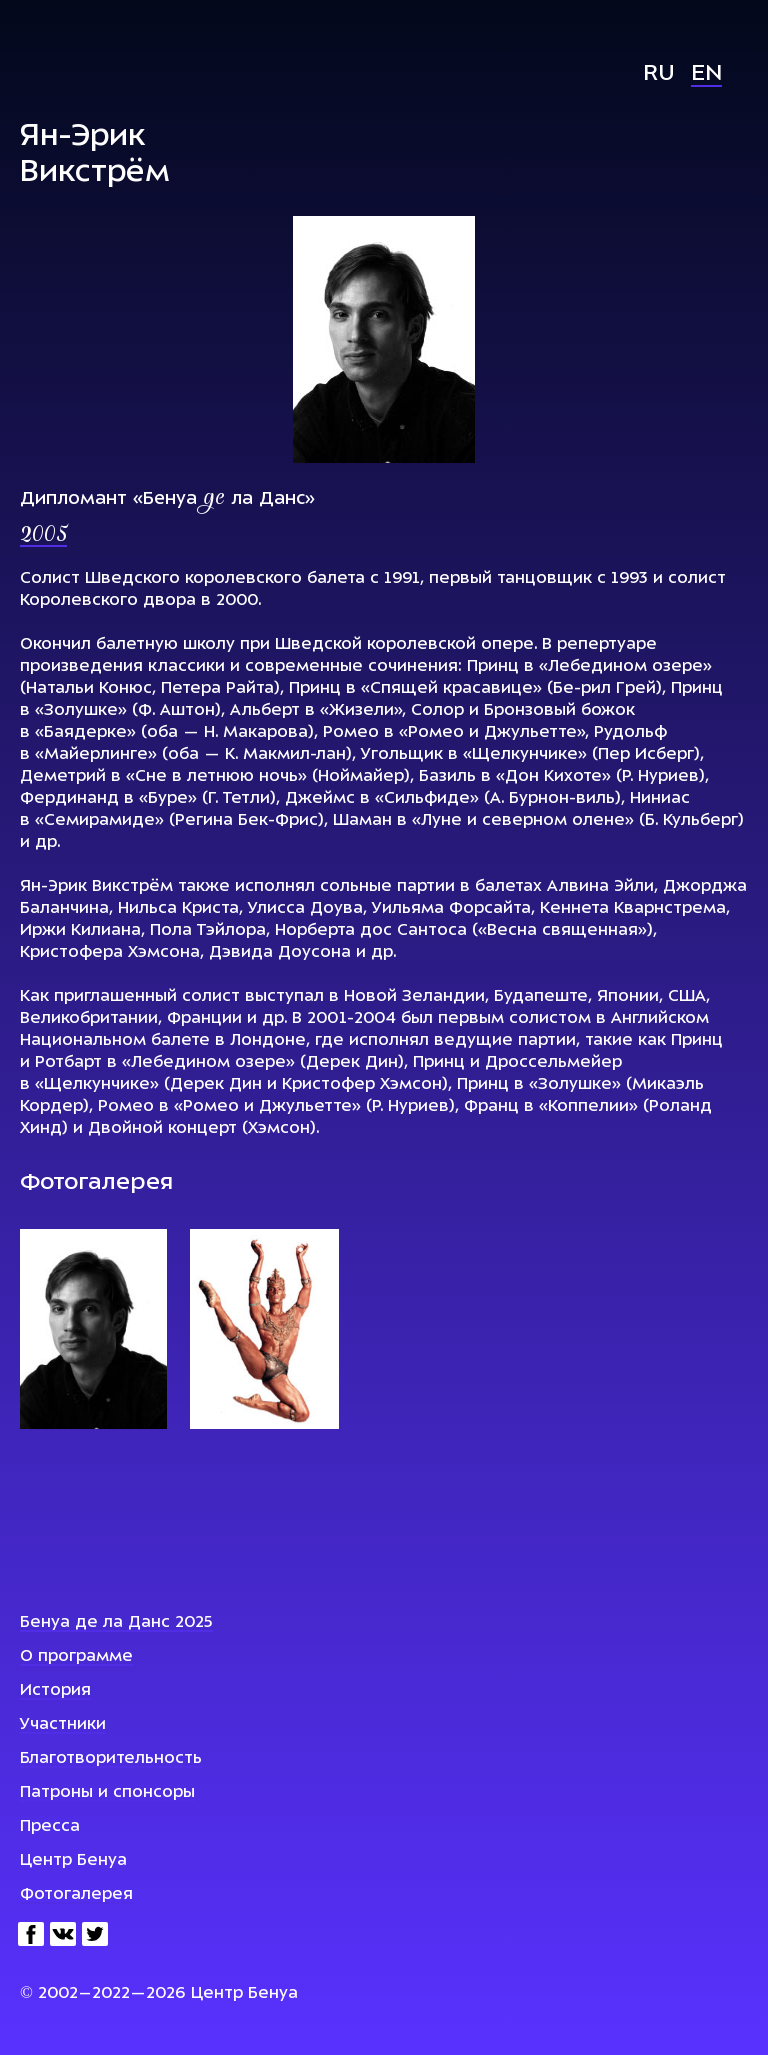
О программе (76, 1657)
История (55, 1691)
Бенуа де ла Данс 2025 (116, 1623)
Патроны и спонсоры (107, 1793)
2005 (43, 536)
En (706, 74)
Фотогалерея (76, 1895)
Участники (63, 1725)
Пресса (50, 1827)
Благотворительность (111, 1759)
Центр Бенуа (73, 1861)
